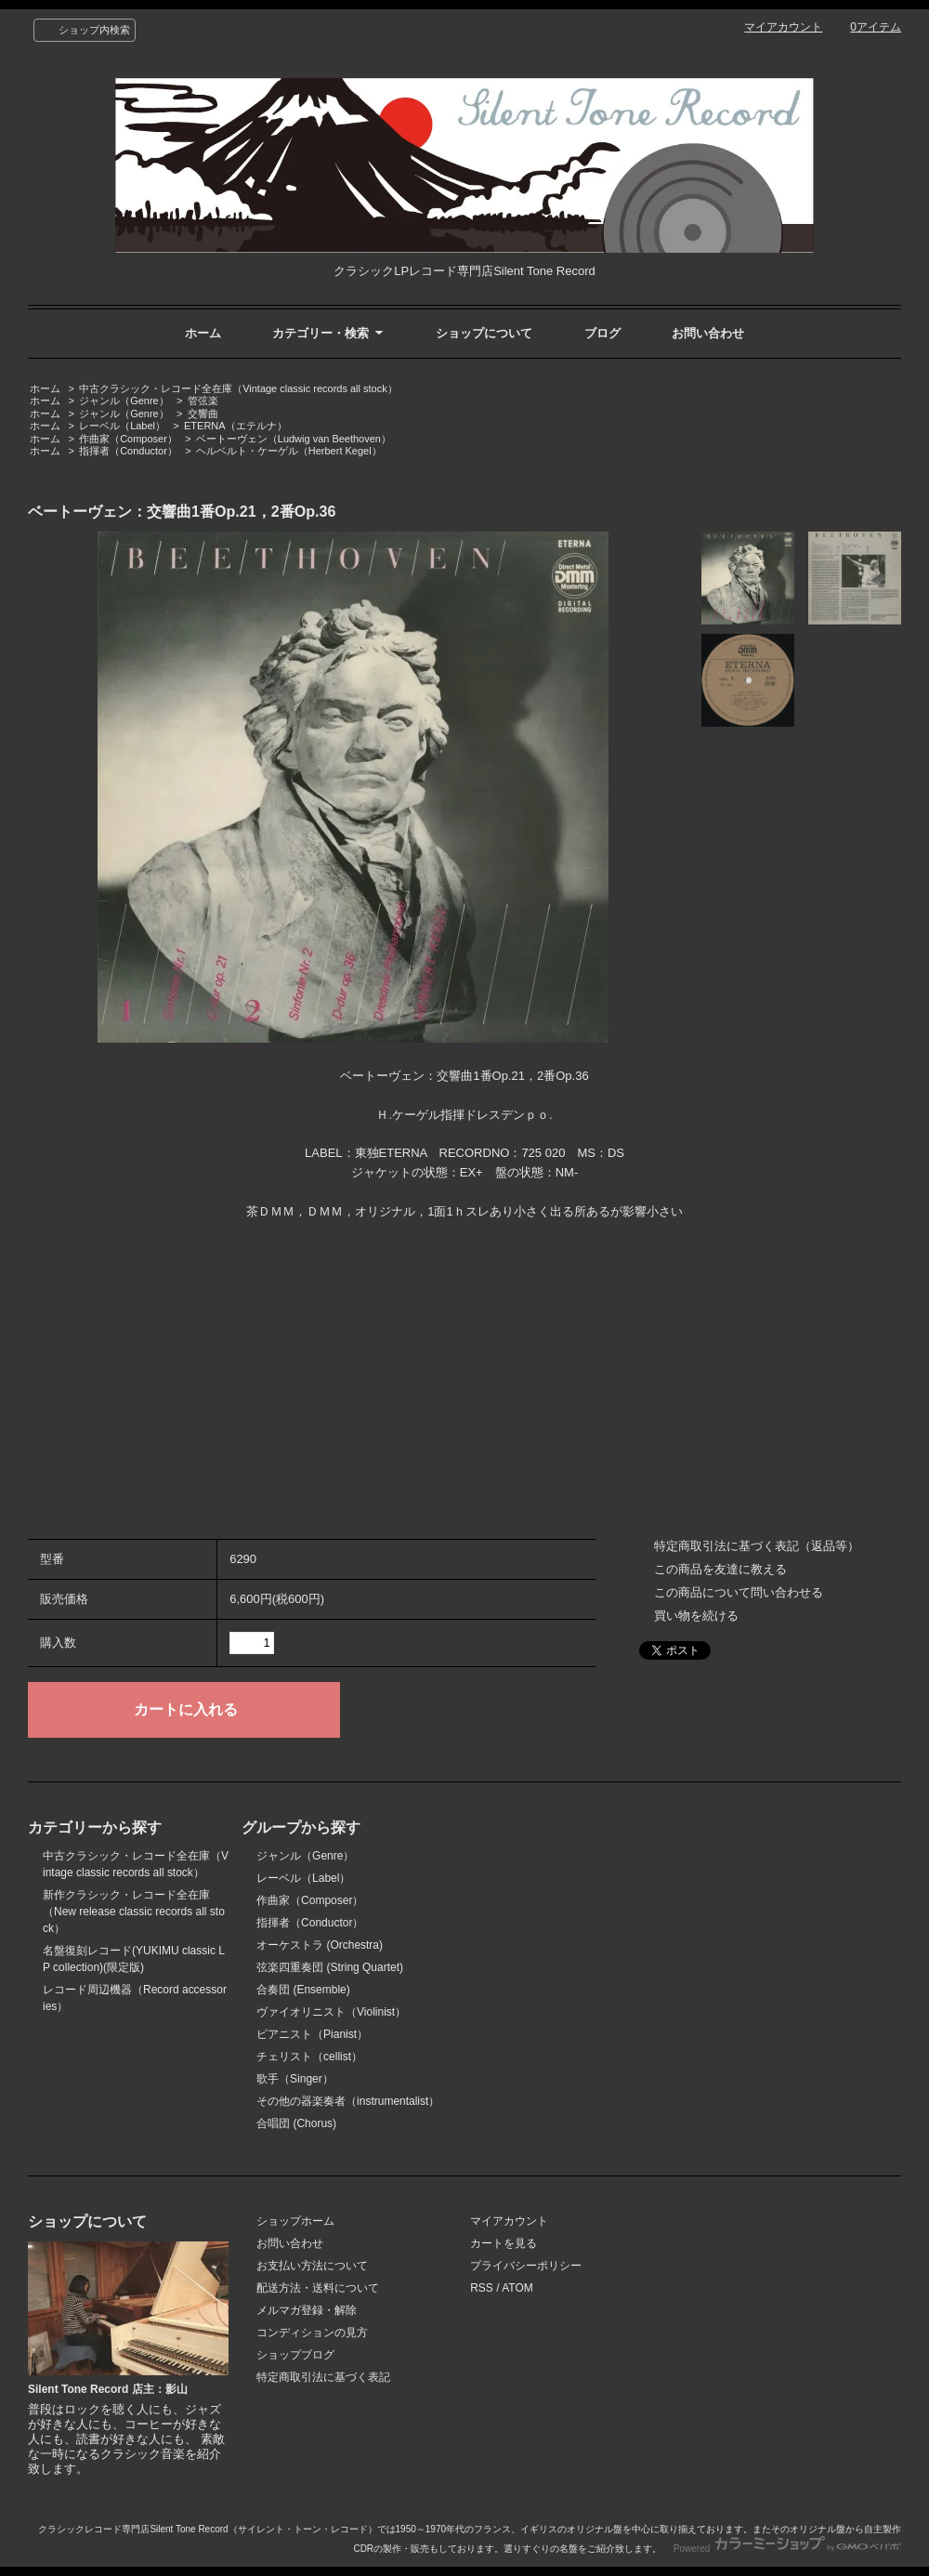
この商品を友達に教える (720, 1569)
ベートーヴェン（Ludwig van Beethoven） (293, 438)
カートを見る (503, 2243)
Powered (787, 2548)
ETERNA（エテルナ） (235, 425)
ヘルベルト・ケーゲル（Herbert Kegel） (289, 450)
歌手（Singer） (295, 2078)
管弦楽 (203, 400)
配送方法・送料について (317, 2287)
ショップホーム (295, 2221)
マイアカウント (783, 26)
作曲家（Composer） (128, 438)
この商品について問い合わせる (738, 1592)
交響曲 (203, 413)
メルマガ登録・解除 (306, 2310)
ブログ (602, 333)
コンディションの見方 (312, 2332)
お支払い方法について (312, 2265)
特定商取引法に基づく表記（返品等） (756, 1546)
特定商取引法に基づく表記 (323, 2377)
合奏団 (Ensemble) (303, 1989)
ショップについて (484, 333)
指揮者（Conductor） (128, 450)
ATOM (517, 2287)
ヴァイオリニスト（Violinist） (331, 2011)
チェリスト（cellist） (309, 2056)
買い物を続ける (696, 1616)
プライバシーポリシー (526, 2265)
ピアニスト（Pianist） (312, 2034)
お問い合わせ (708, 333)
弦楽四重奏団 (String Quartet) (329, 1967)
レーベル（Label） (122, 425)
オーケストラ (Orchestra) (319, 1945)
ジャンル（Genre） (124, 400)
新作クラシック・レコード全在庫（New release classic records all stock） (134, 1911)
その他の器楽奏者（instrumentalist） (347, 2101)
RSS (481, 2287)
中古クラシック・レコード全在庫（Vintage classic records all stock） (238, 388)
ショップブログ (295, 2354)
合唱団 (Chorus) (296, 2123)
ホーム (203, 333)
